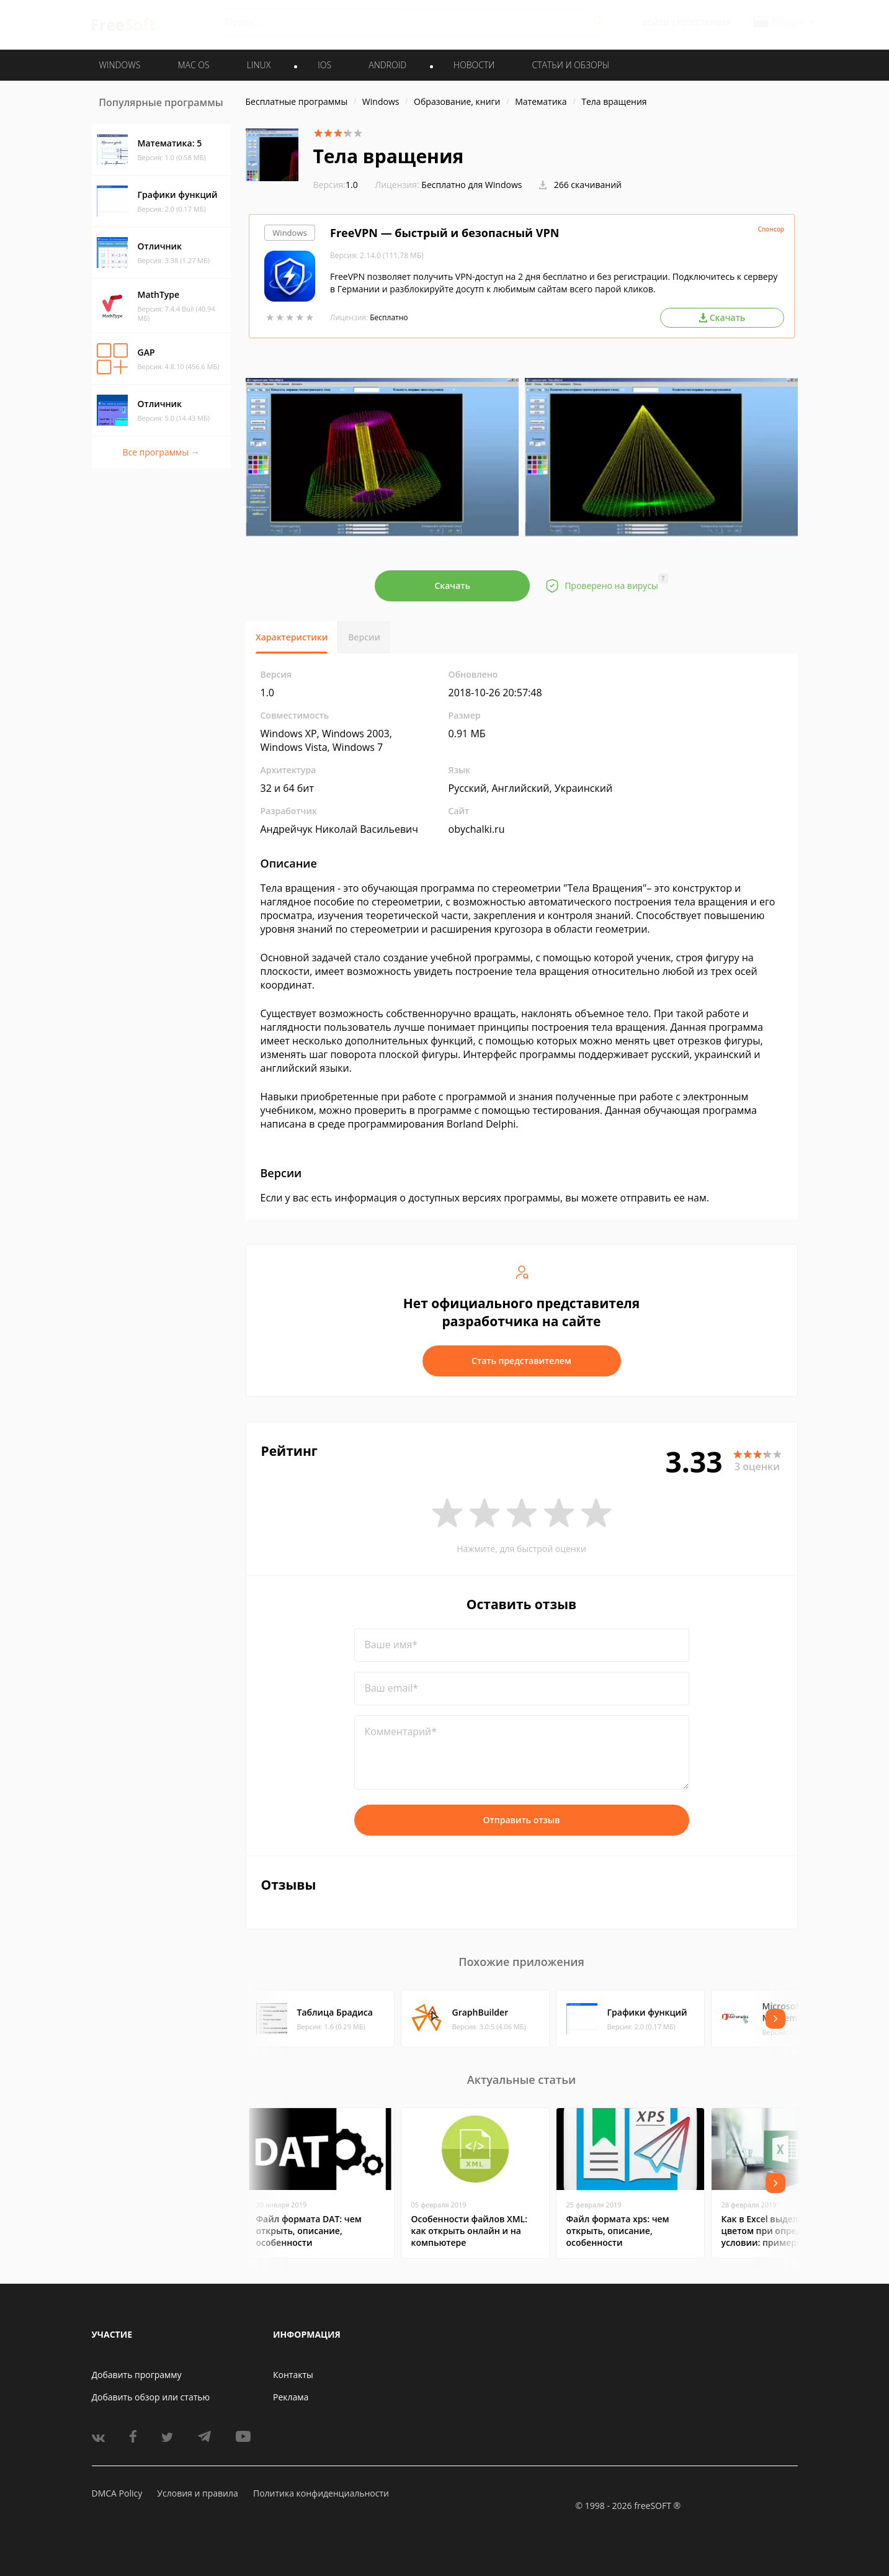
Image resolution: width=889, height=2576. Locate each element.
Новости (473, 65)
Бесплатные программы (297, 101)
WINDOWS (120, 65)
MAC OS (193, 65)
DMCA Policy (117, 2493)
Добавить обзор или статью (151, 2397)
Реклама (290, 2397)
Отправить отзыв (521, 1820)
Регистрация (703, 22)
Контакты (293, 2375)
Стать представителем (521, 1361)
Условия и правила (197, 2493)
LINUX (258, 65)
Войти (656, 22)
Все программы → (160, 452)
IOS (324, 65)
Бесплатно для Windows (471, 185)
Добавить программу (137, 2375)
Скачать (452, 585)
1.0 (335, 185)
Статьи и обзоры (571, 65)
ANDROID (387, 65)
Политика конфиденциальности (321, 2493)
